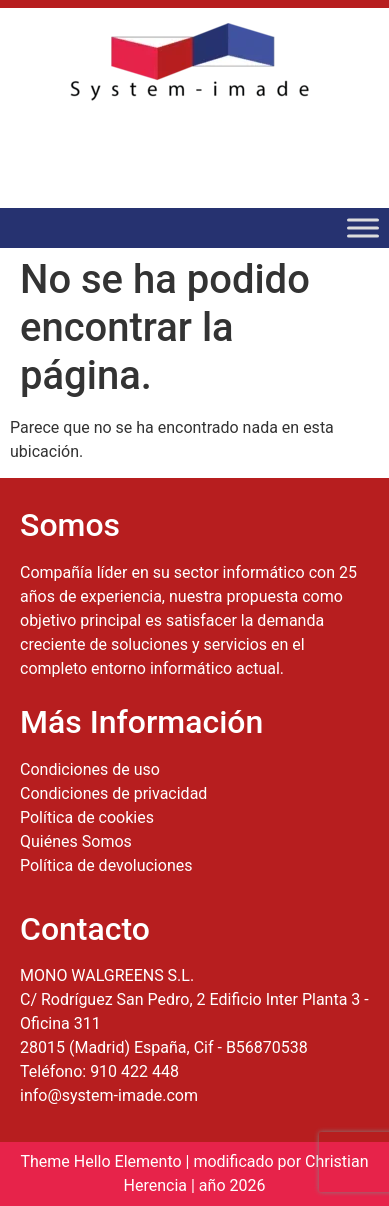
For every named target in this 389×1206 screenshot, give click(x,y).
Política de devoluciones (106, 865)
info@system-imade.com (109, 1095)
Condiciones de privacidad (113, 793)
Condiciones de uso (90, 769)
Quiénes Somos (76, 841)
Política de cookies (87, 817)
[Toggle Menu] (363, 227)
